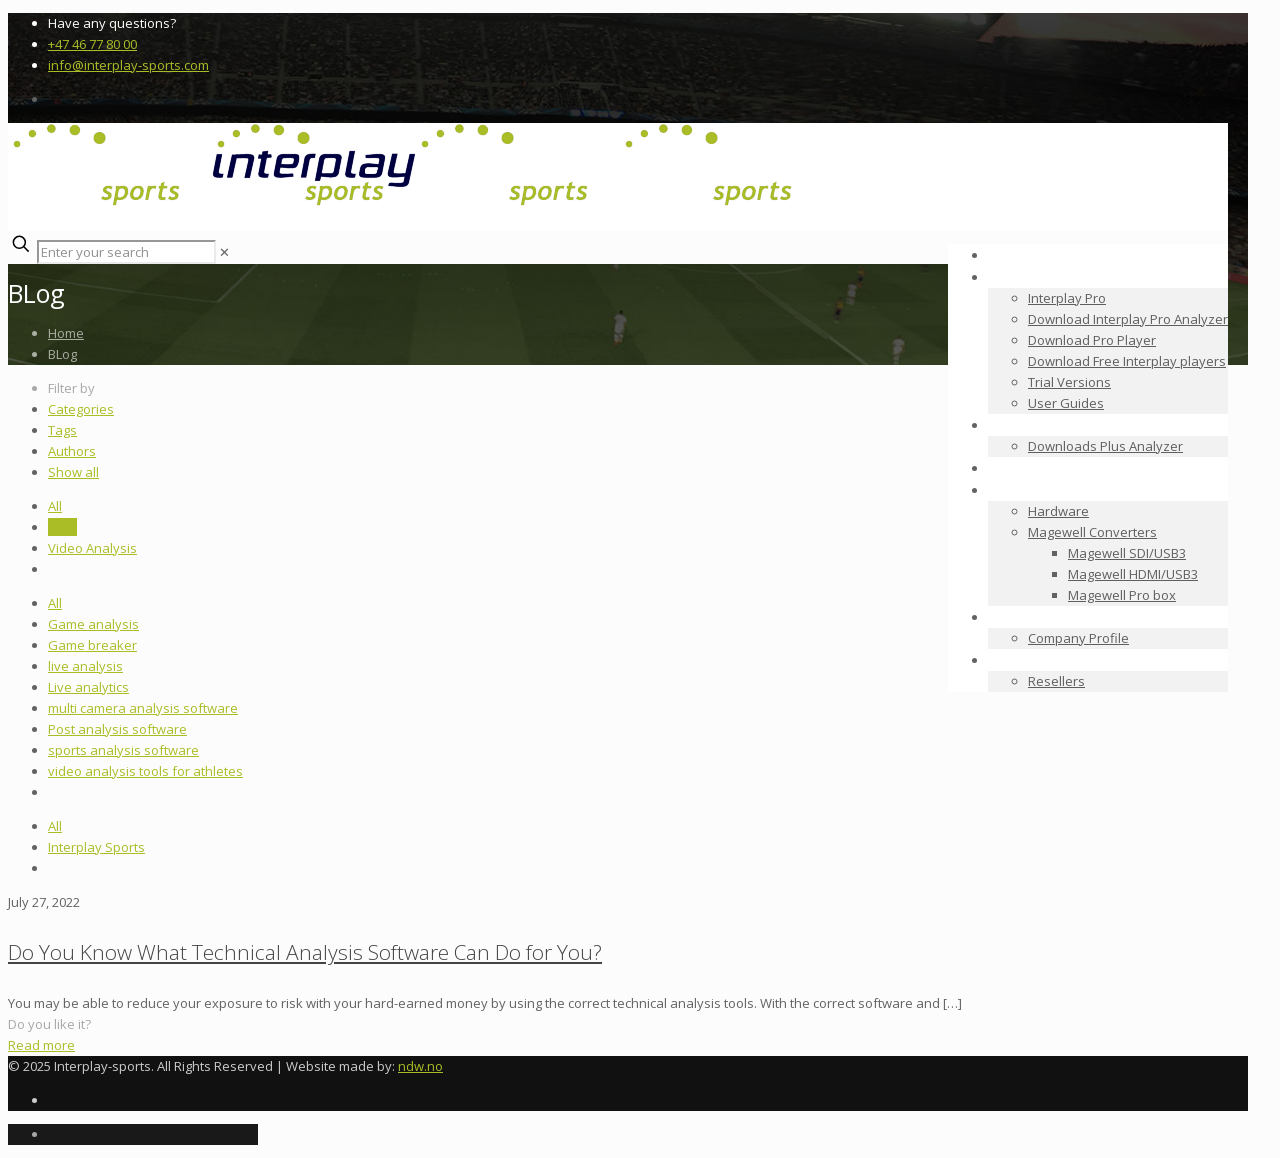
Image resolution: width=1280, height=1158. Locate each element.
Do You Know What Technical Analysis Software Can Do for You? (305, 952)
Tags (62, 430)
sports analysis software (123, 750)
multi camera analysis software (143, 708)
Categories (81, 409)
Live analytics (88, 687)
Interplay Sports (96, 847)
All (55, 506)
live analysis (85, 666)
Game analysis (93, 624)
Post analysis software (117, 729)
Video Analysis (92, 548)
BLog (62, 527)
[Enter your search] (126, 252)
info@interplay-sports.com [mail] (128, 65)
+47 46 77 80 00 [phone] (92, 44)
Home (66, 333)
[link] (224, 252)
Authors (72, 451)
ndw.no (420, 1066)
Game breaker (92, 645)
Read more (41, 1045)
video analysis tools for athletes (145, 771)
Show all (73, 472)
